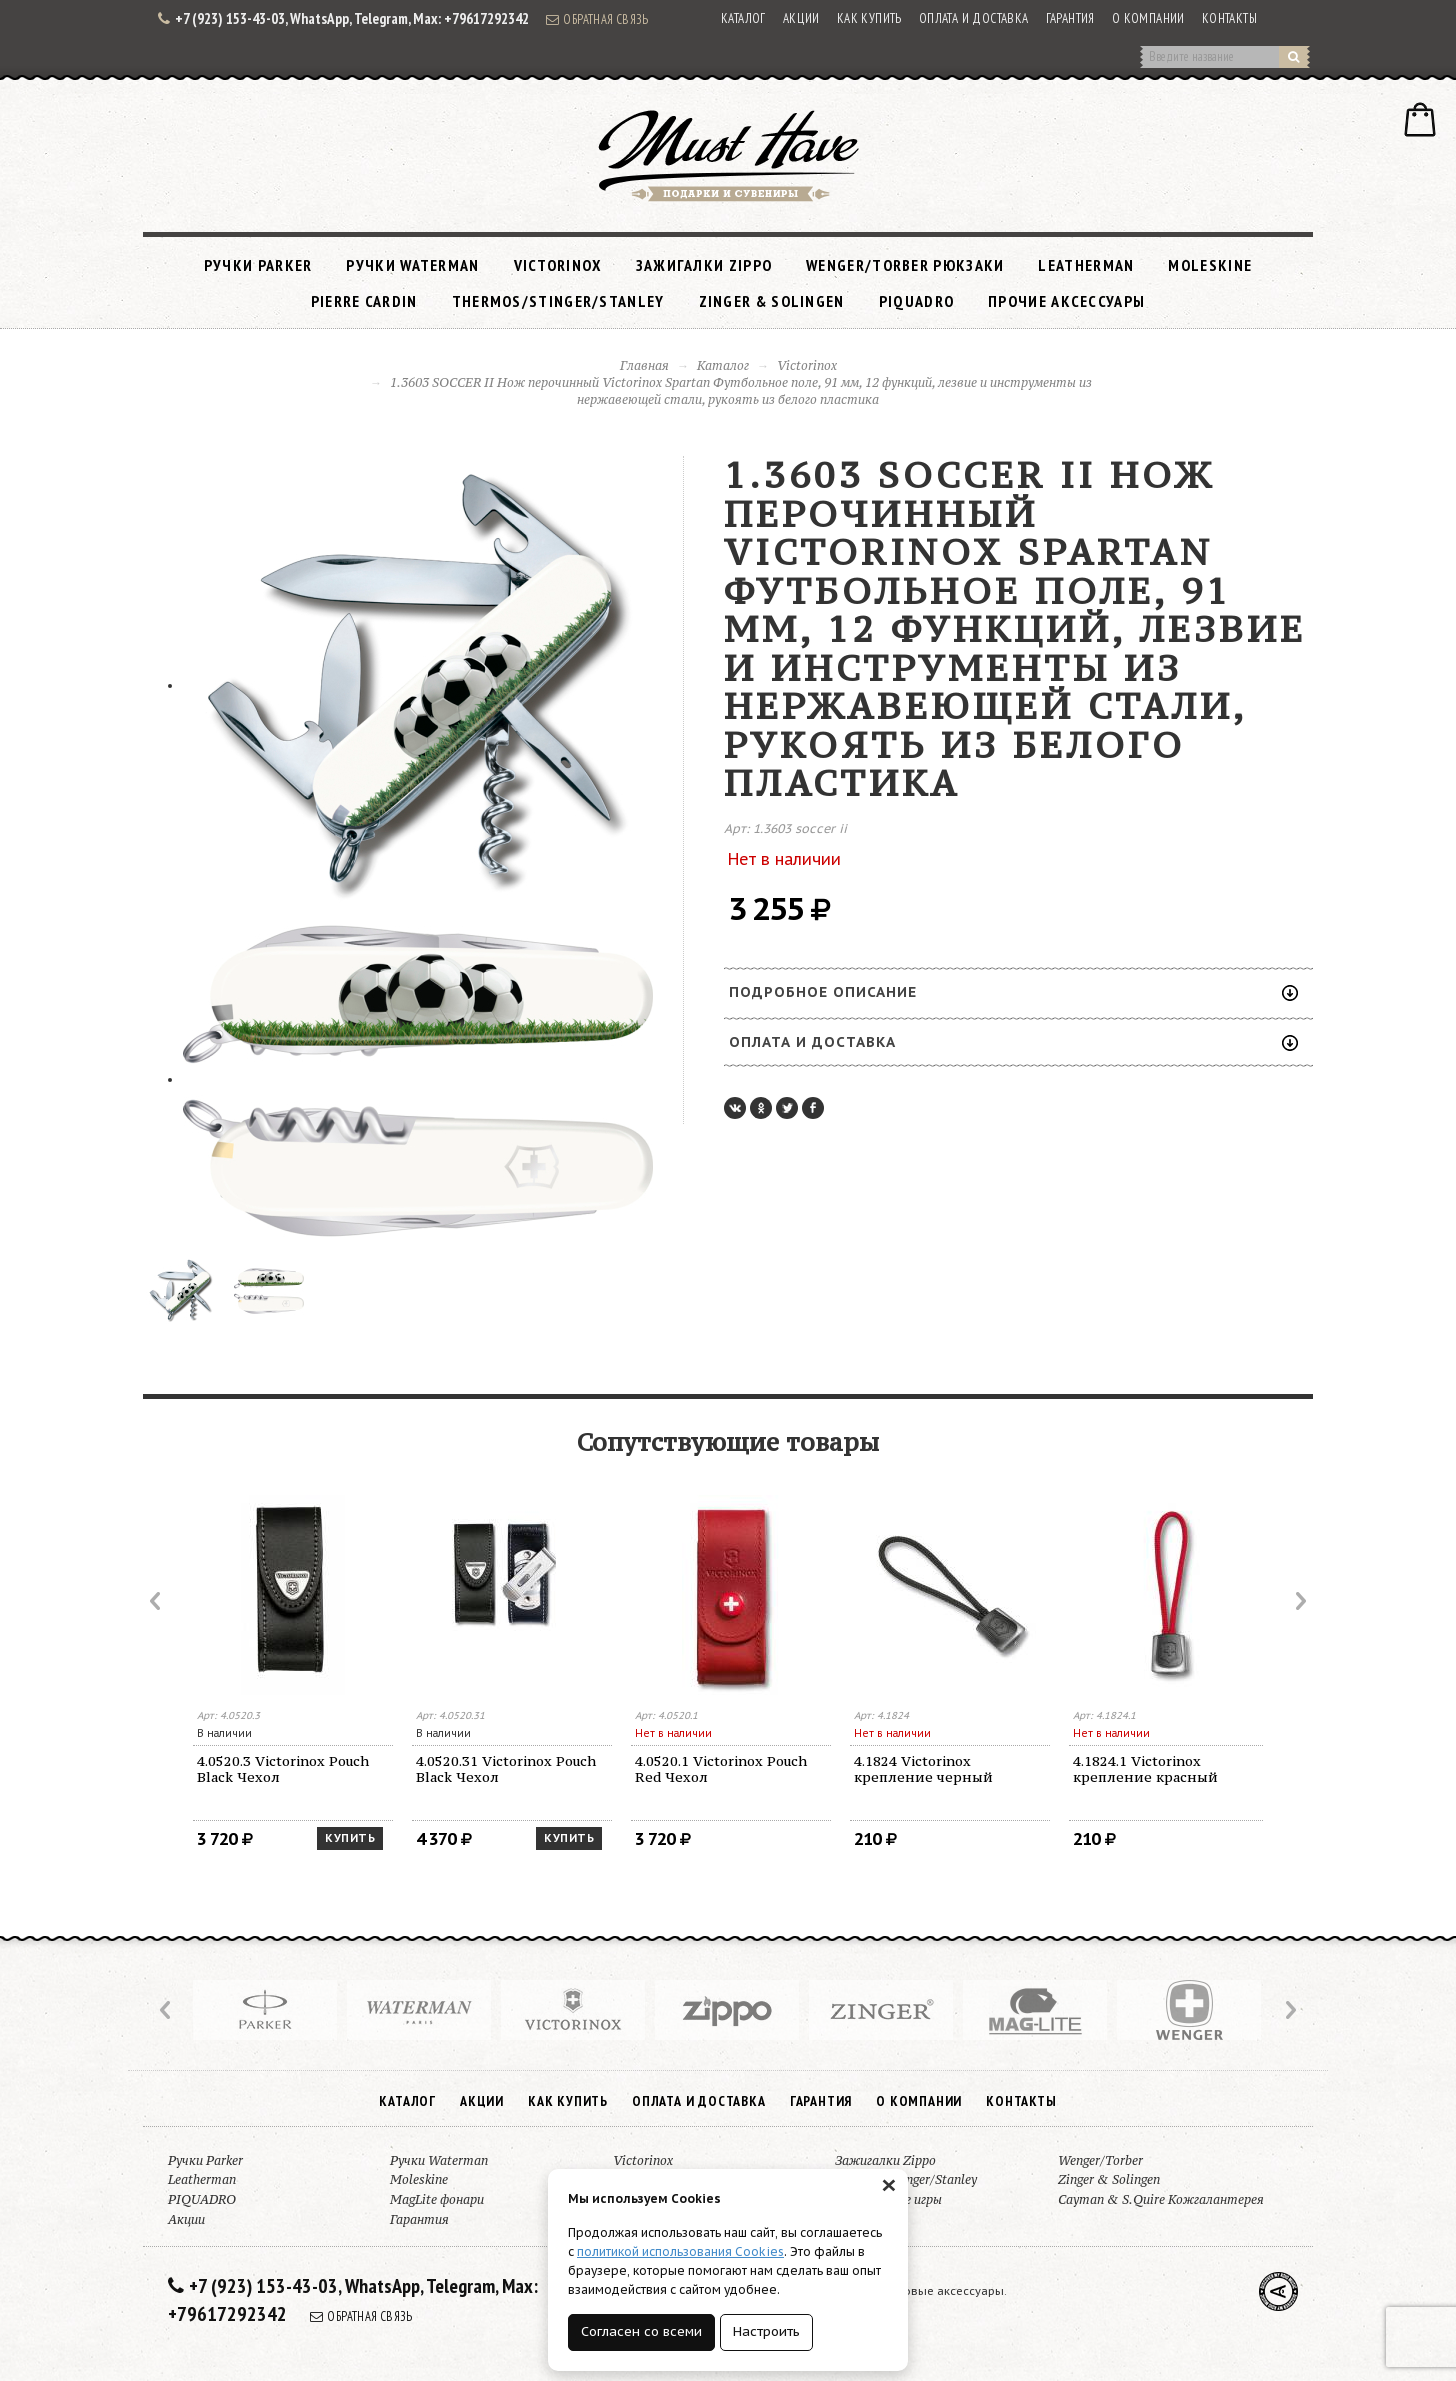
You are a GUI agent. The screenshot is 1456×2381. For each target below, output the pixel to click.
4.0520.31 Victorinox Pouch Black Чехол (506, 1769)
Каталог (743, 18)
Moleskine (1210, 265)
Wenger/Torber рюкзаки (905, 265)
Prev (157, 1601)
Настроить (766, 2331)
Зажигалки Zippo (704, 265)
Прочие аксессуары (1066, 301)
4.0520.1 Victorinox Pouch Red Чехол (721, 1769)
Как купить (869, 18)
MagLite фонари (437, 2199)
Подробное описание (1013, 992)
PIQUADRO (916, 301)
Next (1299, 1601)
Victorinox (558, 265)
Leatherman (1086, 265)
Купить (350, 1838)
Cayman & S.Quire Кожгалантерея (1161, 2199)
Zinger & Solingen (772, 301)
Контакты (1229, 18)
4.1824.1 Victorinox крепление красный (1145, 1769)
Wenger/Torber (1100, 2160)
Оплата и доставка (974, 18)
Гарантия (1070, 18)
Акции (801, 18)
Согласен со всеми (641, 2331)
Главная (644, 365)
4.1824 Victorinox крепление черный (923, 1769)
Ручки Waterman (412, 265)
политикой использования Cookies (680, 2251)
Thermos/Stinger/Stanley (558, 301)
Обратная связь (597, 19)
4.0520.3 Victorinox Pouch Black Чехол (283, 1769)
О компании (1148, 18)
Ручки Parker (258, 265)
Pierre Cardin (364, 301)
